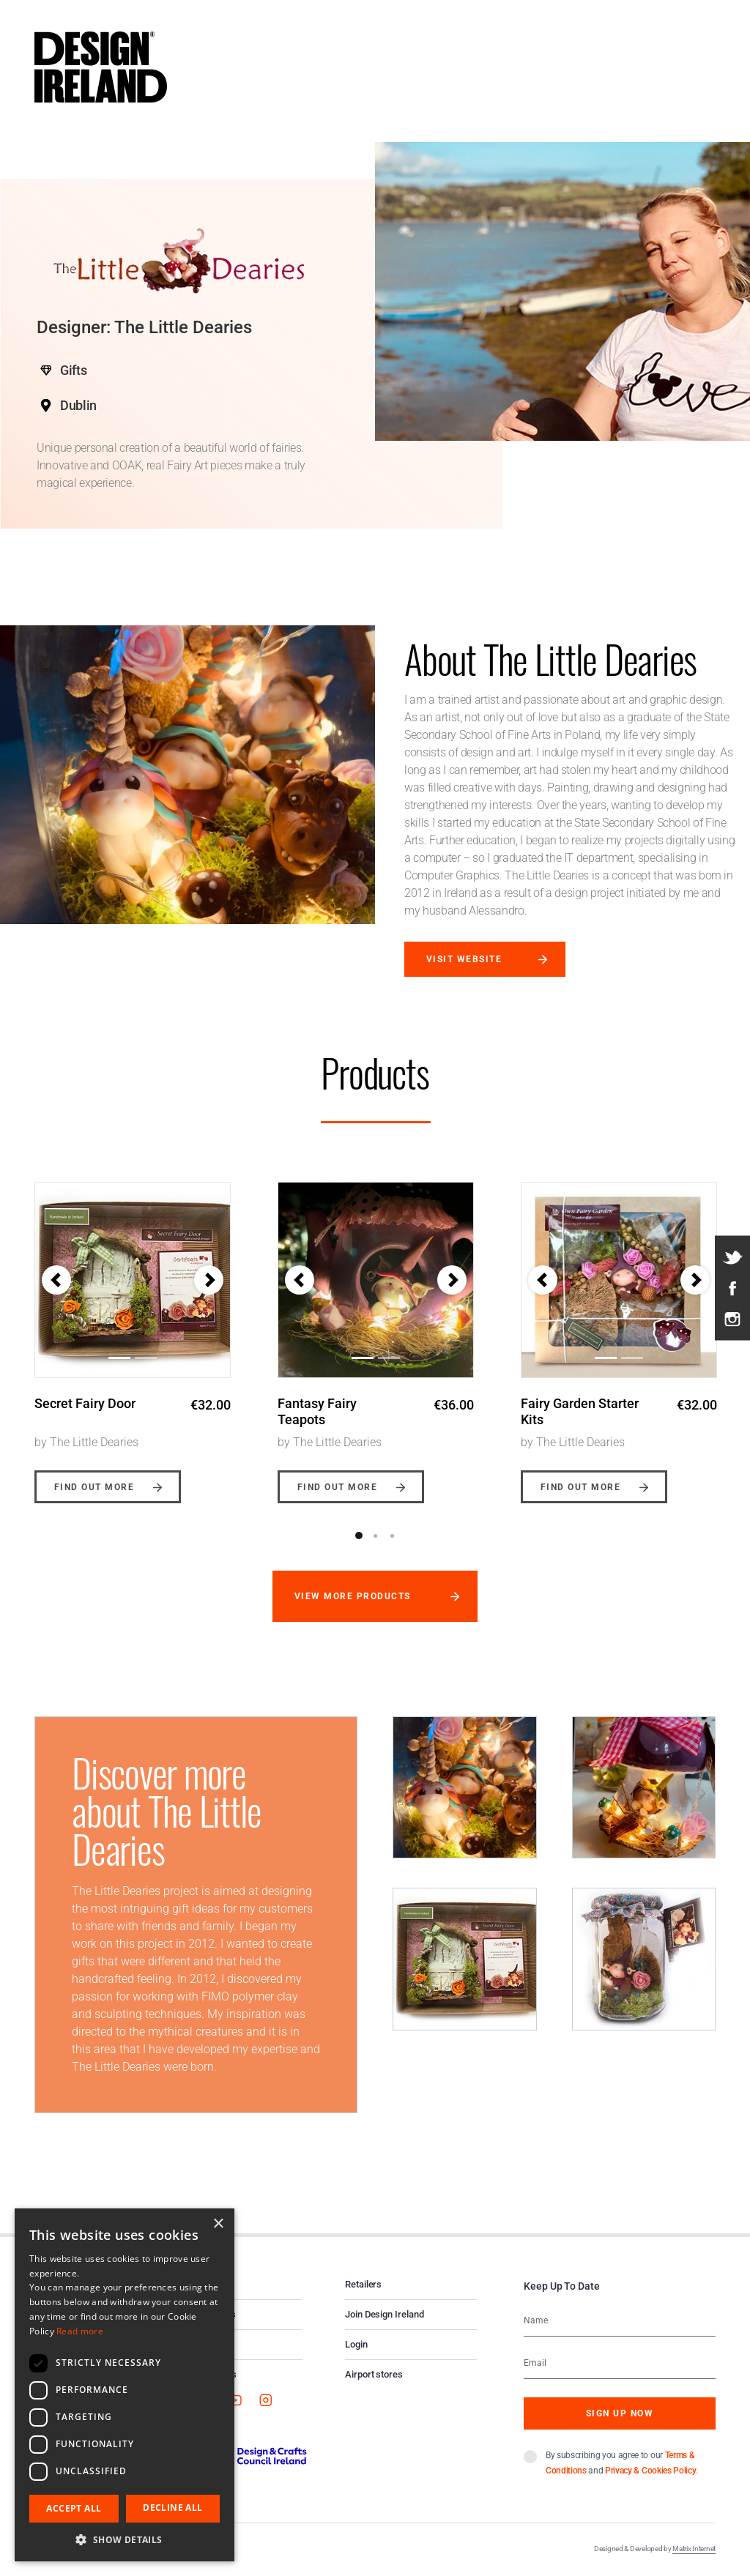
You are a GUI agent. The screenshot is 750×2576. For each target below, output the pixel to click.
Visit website (464, 959)
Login (356, 2344)
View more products (352, 1596)
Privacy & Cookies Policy (650, 2470)
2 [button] (375, 1535)
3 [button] (392, 1535)
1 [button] (359, 1535)
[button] (56, 1280)
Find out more (94, 1487)
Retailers (363, 2284)
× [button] (217, 2224)
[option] (132, 1331)
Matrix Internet (694, 2549)
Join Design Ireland (384, 2314)
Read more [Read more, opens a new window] (79, 2331)
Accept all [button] (73, 2508)
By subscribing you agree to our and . (622, 2463)
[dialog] (124, 2384)
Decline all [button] (172, 2507)
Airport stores (374, 2374)
